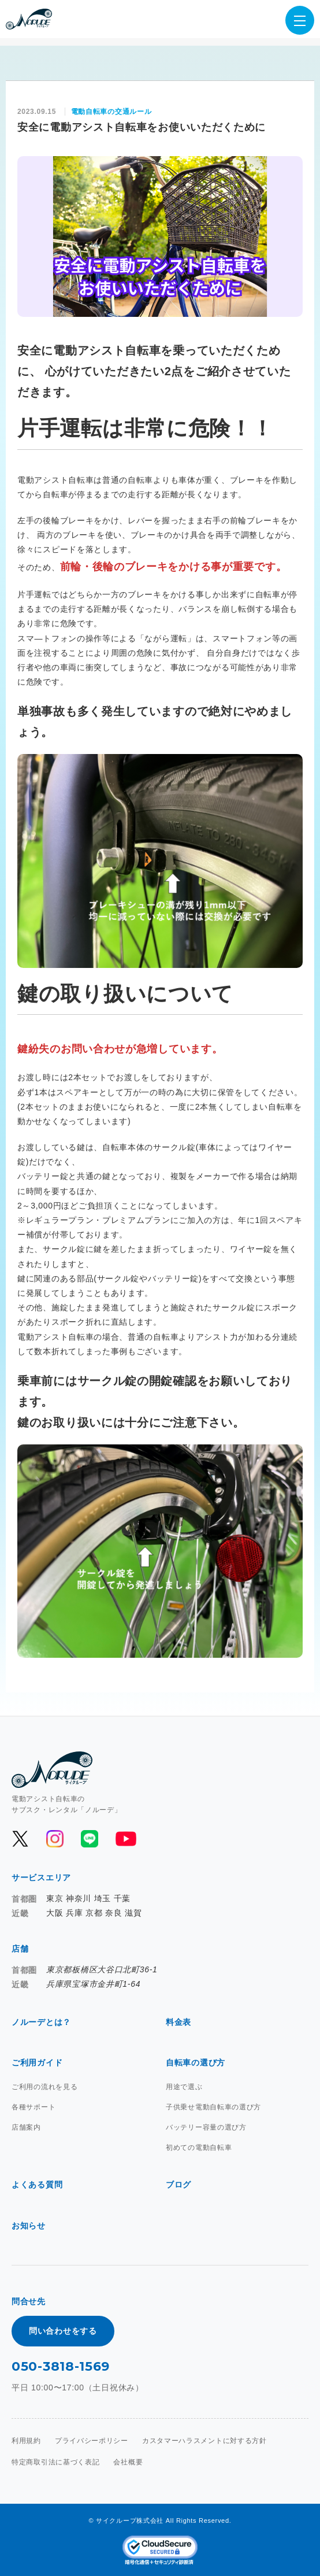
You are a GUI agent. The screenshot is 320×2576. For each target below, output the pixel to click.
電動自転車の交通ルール (111, 112)
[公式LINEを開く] (89, 1838)
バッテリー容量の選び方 (206, 2127)
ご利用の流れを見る (44, 2087)
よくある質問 (37, 2184)
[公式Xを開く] (20, 1838)
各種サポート (33, 2107)
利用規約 (26, 2441)
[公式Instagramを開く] (55, 1838)
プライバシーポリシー (91, 2441)
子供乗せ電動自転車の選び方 (213, 2107)
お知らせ (29, 2225)
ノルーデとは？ (41, 2022)
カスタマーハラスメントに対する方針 (204, 2441)
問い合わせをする (63, 2330)
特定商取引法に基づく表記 (55, 2462)
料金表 (178, 2022)
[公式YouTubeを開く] (125, 1838)
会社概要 (128, 2462)
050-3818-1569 (61, 2366)
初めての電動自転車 (199, 2147)
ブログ (178, 2184)
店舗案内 (26, 2127)
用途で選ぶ (184, 2087)
